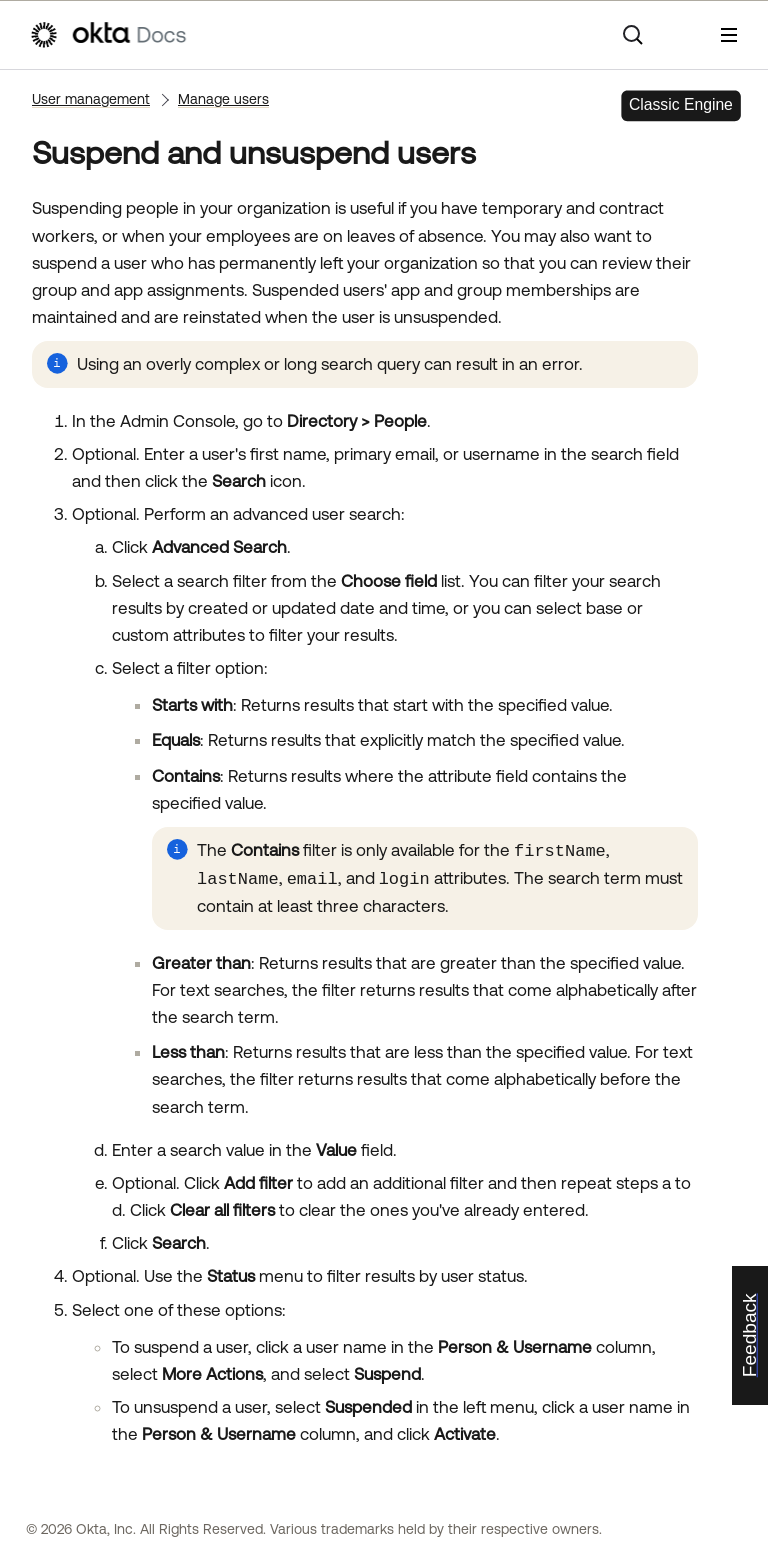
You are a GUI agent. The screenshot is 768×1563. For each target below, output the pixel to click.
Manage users (223, 99)
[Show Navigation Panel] (729, 35)
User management (91, 99)
